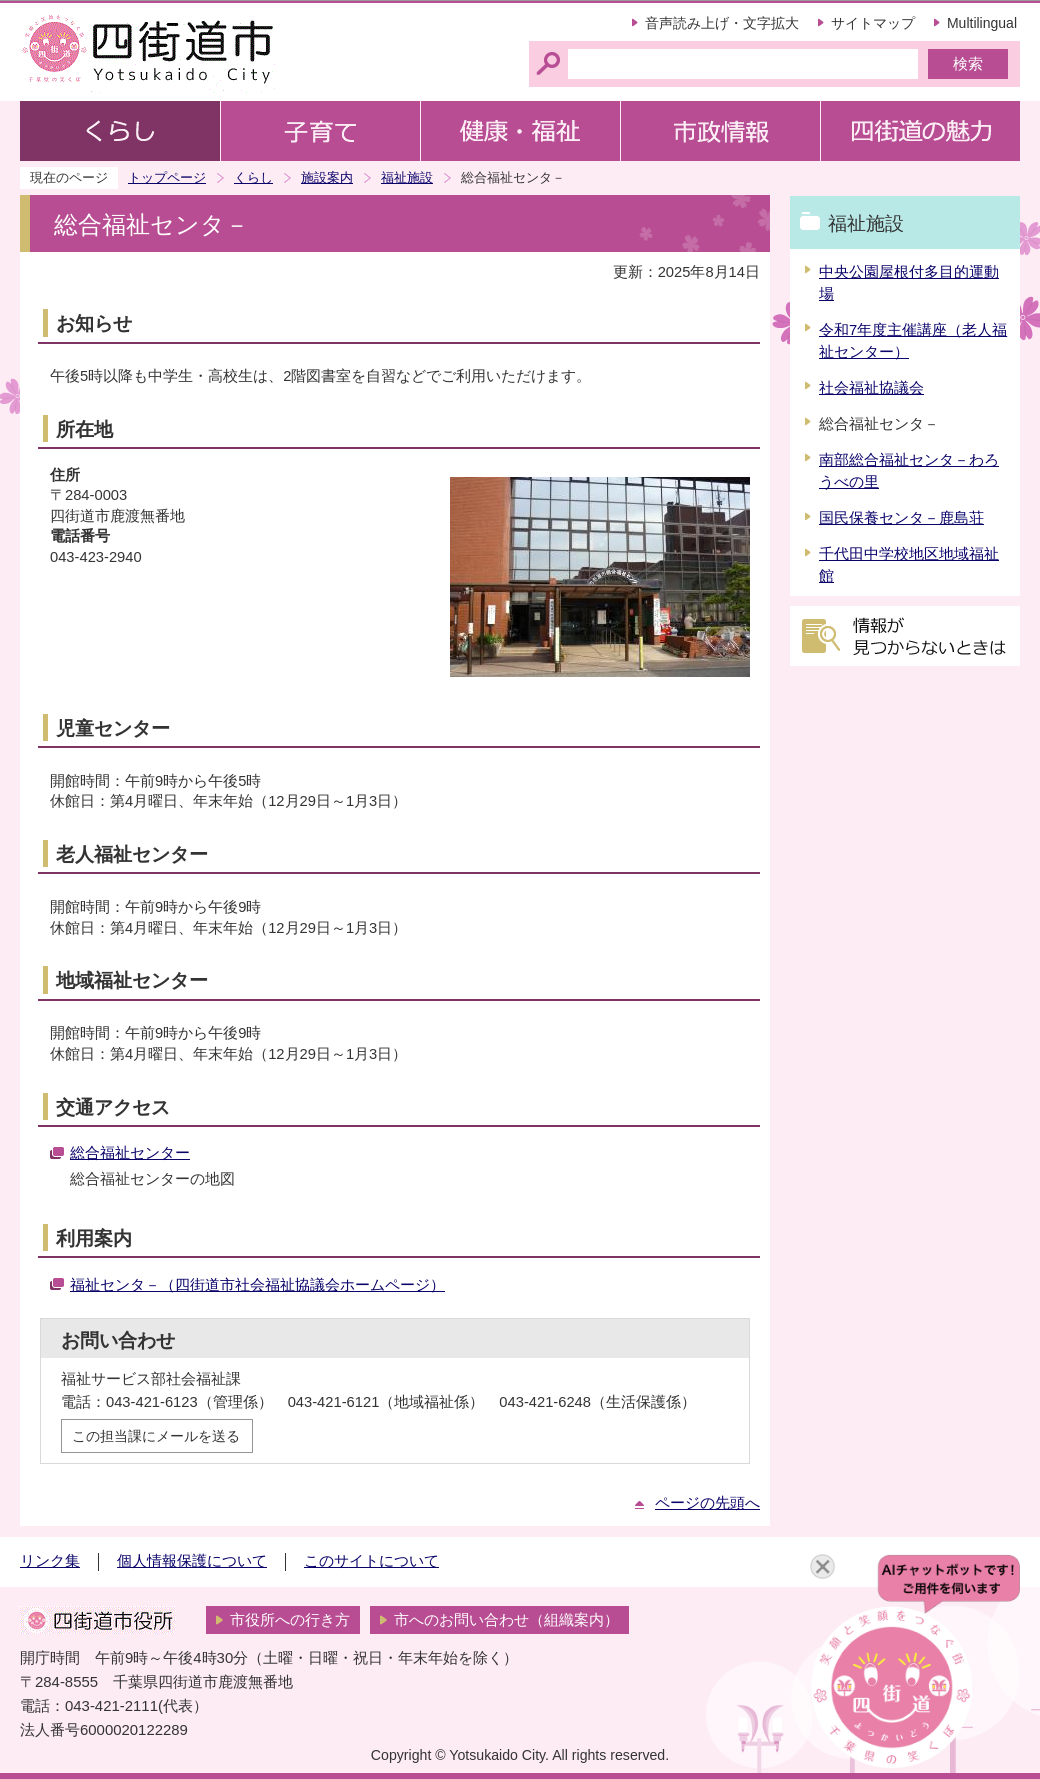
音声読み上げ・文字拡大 (722, 23)
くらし (253, 177)
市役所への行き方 (290, 1620)
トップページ (167, 177)
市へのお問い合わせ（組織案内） (506, 1620)
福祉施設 (407, 177)
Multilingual (982, 23)
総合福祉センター (130, 1153)
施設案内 (327, 177)
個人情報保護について (192, 1561)
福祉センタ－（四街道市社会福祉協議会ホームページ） (257, 1285)
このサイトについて (371, 1561)
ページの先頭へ (707, 1503)
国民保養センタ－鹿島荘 (901, 518)
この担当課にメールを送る (156, 1436)
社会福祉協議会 (871, 388)
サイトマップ (873, 23)
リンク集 (50, 1561)
